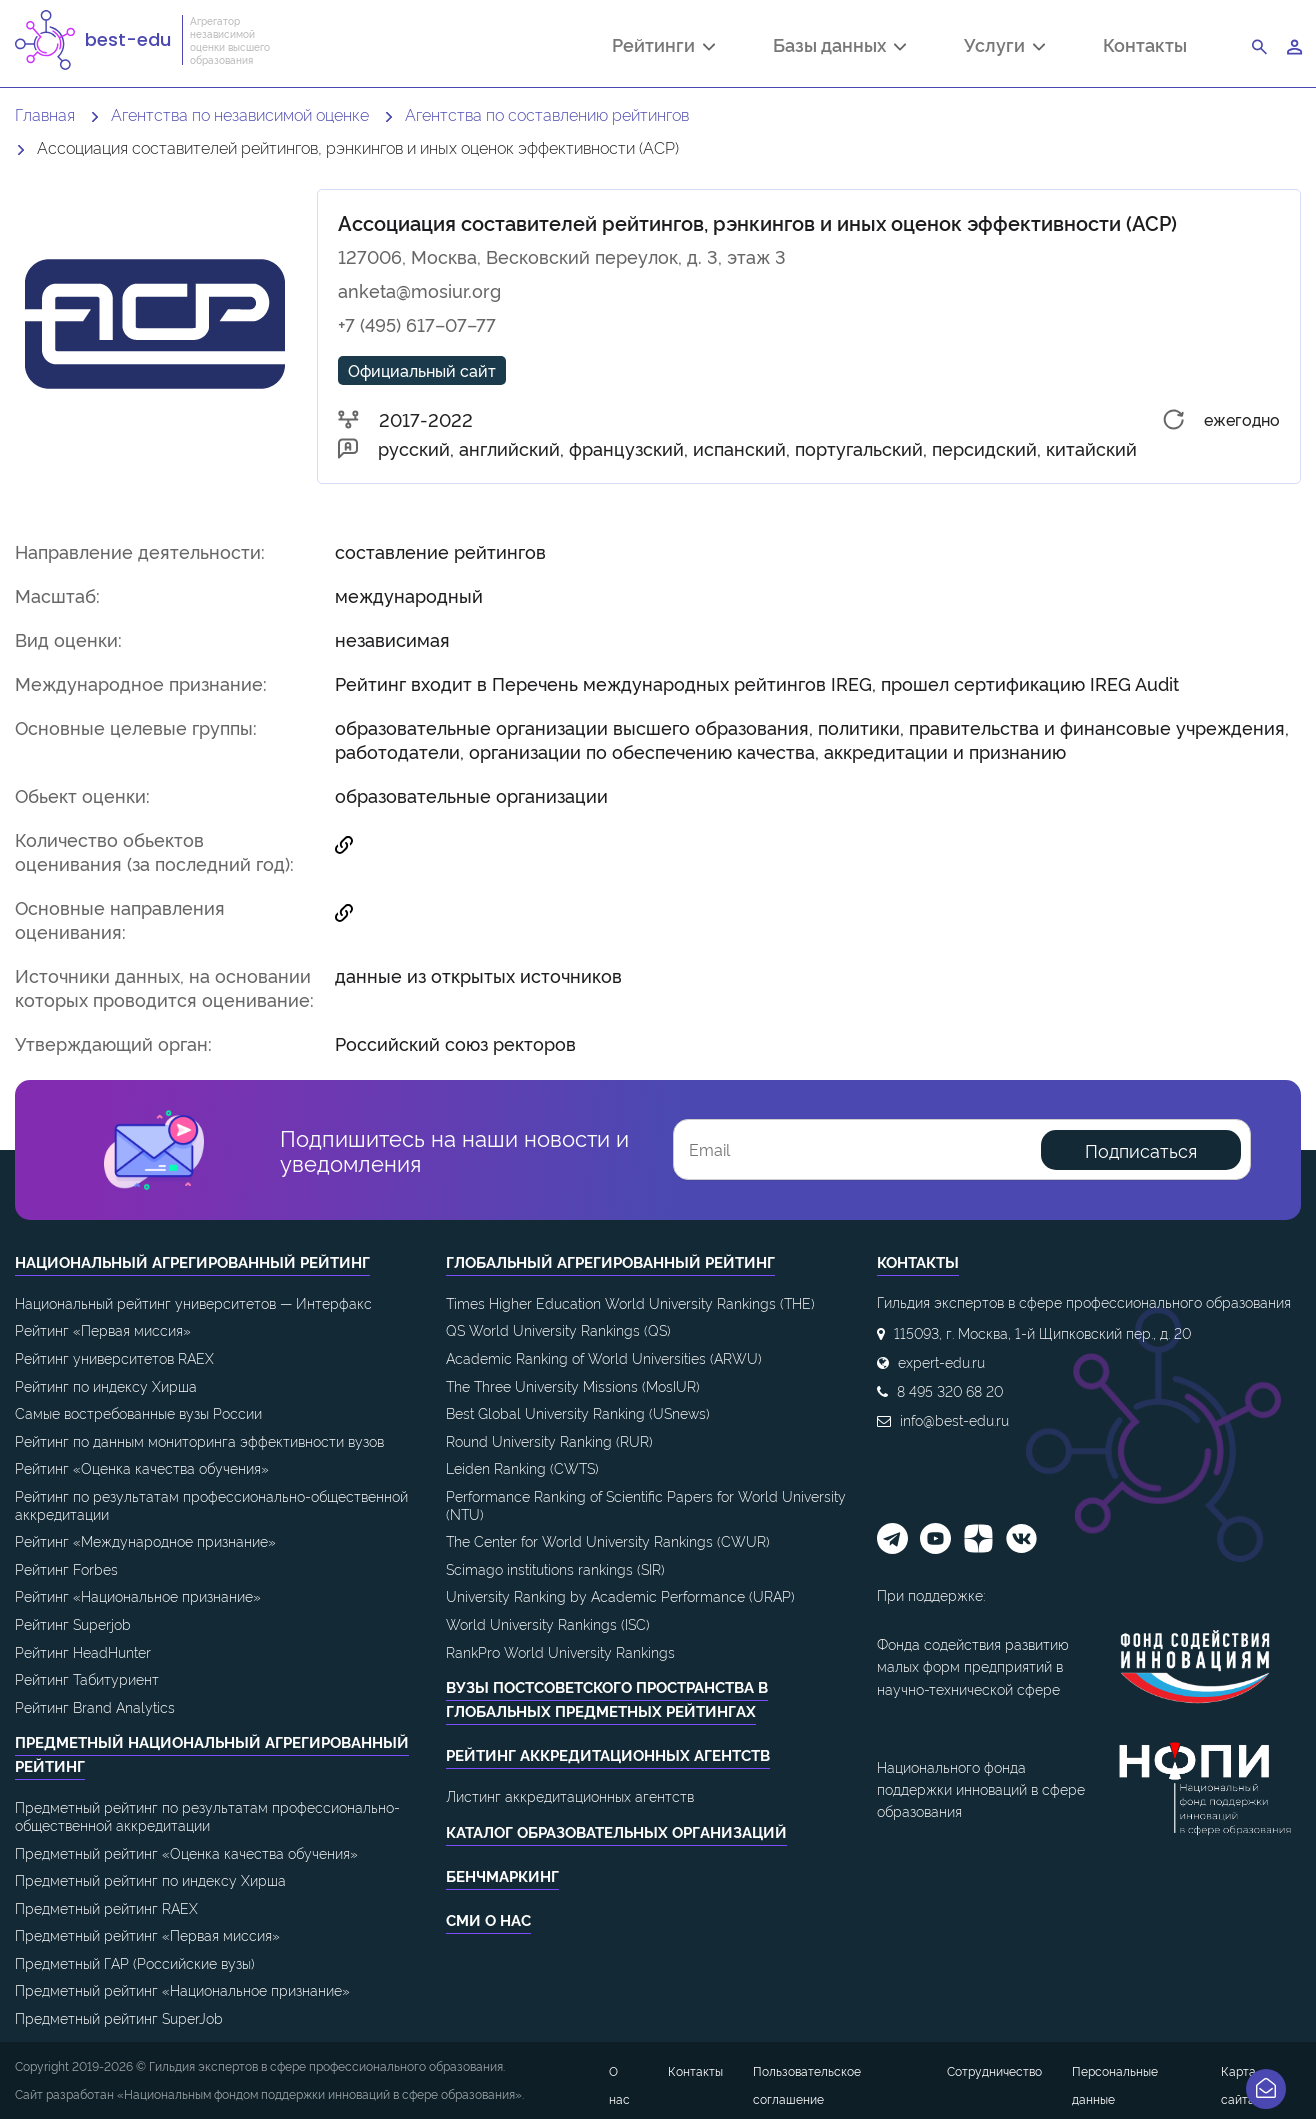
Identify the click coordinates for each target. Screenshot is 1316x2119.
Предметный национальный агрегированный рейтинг (212, 1753)
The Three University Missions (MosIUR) (573, 1385)
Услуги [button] (1004, 47)
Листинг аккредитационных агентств (570, 1795)
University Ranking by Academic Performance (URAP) (620, 1595)
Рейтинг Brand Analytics (95, 1706)
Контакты (1145, 44)
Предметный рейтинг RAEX (106, 1907)
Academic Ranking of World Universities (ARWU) (604, 1357)
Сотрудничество (994, 2070)
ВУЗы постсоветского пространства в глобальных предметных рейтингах (607, 1698)
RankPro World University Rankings (560, 1651)
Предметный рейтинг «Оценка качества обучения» (186, 1852)
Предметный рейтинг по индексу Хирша (150, 1879)
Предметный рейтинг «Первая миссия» (147, 1934)
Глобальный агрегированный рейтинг (610, 1261)
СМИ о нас (488, 1919)
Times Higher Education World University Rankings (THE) (630, 1302)
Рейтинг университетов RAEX (114, 1357)
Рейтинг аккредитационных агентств (608, 1754)
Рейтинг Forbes (66, 1568)
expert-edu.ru (941, 1361)
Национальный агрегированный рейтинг (192, 1261)
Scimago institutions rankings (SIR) (555, 1568)
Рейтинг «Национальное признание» (138, 1595)
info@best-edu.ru (954, 1419)
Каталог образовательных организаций (616, 1831)
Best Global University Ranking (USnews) (578, 1412)
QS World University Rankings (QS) (558, 1329)
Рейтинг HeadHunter (83, 1651)
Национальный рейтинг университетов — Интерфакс (193, 1302)
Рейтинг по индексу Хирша (106, 1385)
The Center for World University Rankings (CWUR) (608, 1540)
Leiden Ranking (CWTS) (522, 1467)
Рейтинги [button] (663, 47)
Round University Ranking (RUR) (549, 1440)
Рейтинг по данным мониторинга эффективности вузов (199, 1440)
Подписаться (1141, 1149)
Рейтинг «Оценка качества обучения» (142, 1467)
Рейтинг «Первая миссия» (103, 1329)
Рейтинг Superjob (73, 1623)
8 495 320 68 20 (950, 1390)
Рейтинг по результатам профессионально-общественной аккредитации (211, 1504)
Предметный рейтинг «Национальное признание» (182, 1989)
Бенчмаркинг (502, 1875)
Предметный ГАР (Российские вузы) (135, 1962)
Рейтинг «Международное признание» (145, 1540)
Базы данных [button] (839, 47)
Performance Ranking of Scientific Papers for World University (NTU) (646, 1504)
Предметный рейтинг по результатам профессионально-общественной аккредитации (207, 1815)
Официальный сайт (422, 370)
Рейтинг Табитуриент (87, 1678)
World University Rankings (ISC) (548, 1623)
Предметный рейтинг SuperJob (119, 2017)
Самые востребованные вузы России (138, 1412)
